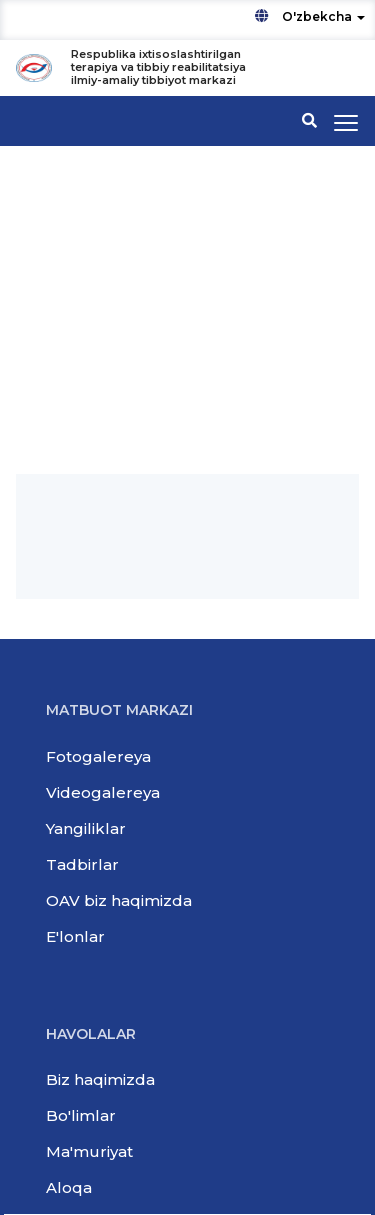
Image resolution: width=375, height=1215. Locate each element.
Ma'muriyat (89, 1151)
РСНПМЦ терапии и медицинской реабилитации (164, 369)
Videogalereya (103, 792)
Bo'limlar (81, 1115)
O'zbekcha (310, 16)
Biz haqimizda (100, 1079)
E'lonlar (75, 936)
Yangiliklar (86, 828)
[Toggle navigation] (346, 123)
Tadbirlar (82, 864)
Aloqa (69, 1187)
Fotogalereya (98, 756)
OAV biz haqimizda (119, 900)
